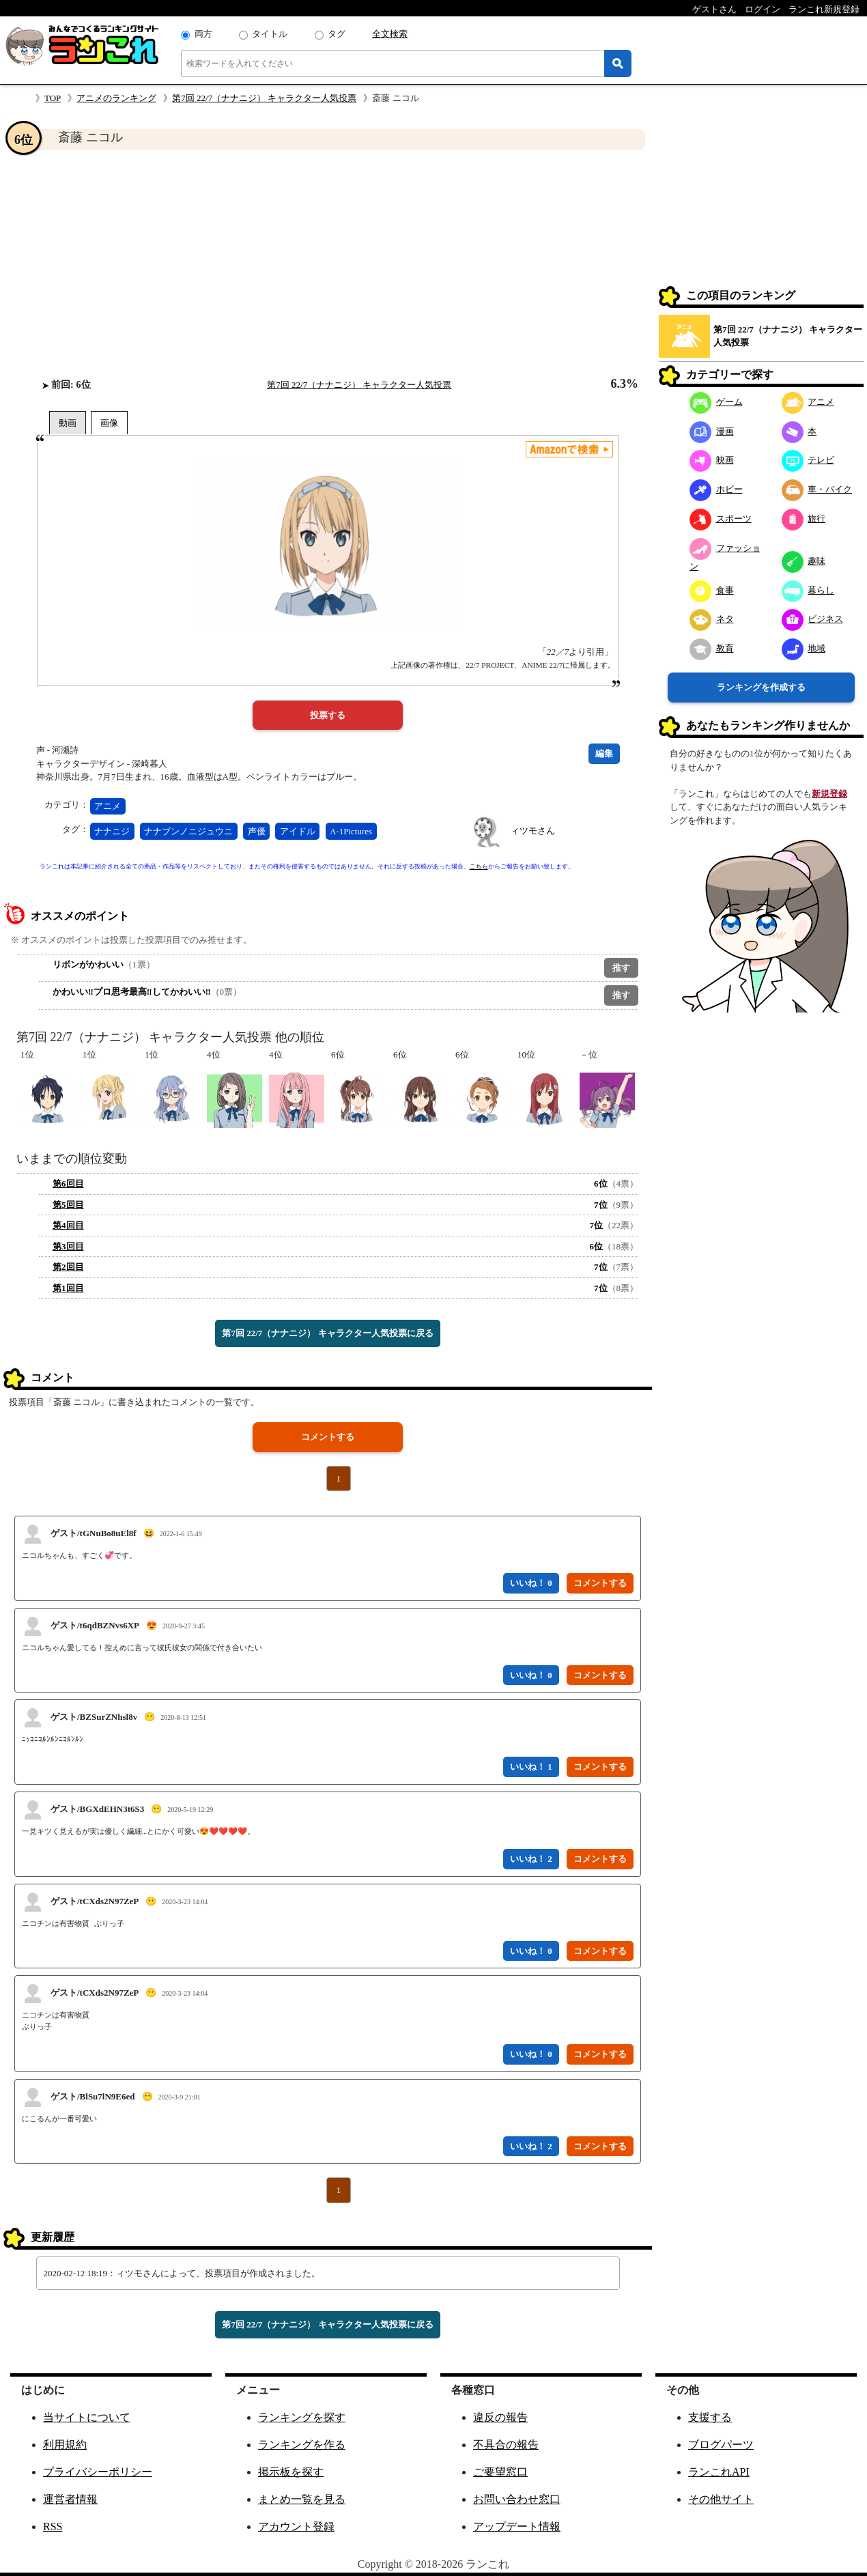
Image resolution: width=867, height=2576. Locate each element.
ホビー (716, 489)
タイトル (269, 34)
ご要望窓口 (500, 2472)
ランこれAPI (719, 2472)
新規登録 (829, 794)
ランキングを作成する (761, 687)
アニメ (107, 806)
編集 (604, 753)
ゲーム (716, 402)
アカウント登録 (296, 2526)
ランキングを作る (301, 2444)
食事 (712, 590)
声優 (257, 831)
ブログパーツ (721, 2444)
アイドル (297, 831)
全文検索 (390, 34)
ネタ (712, 619)
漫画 (712, 431)
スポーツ (721, 518)
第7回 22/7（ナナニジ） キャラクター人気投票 (264, 98)
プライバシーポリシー (97, 2472)
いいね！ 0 (531, 1583)
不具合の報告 (506, 2444)
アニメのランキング (116, 98)
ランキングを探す (301, 2417)
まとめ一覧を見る (301, 2499)
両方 (203, 34)
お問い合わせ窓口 (516, 2499)
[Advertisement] (327, 263)
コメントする (327, 1437)
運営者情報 (70, 2499)
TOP (52, 98)
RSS (52, 2526)
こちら (479, 866)
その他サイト (721, 2499)
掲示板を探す (291, 2472)
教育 (712, 648)
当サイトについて (86, 2417)
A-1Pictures (351, 831)
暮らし (808, 590)
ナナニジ (112, 831)
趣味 (804, 561)
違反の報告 (500, 2417)
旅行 (804, 518)
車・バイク (817, 489)
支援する (710, 2417)
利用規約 (65, 2444)
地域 (804, 648)
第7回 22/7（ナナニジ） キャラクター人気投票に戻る (327, 1333)
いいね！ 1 (531, 1766)
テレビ (808, 460)
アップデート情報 (516, 2526)
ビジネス (813, 619)
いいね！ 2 (531, 1859)
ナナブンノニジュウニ (188, 831)
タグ (336, 34)
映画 (712, 460)
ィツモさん (533, 830)
